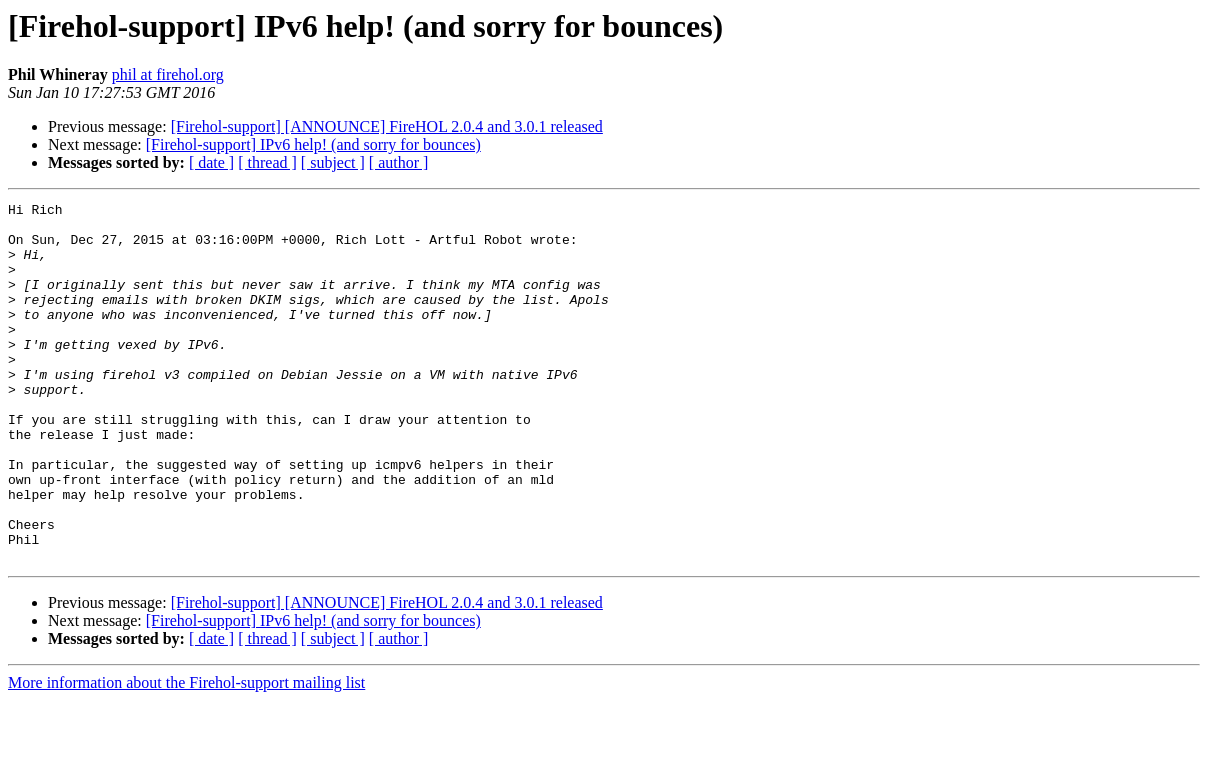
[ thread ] (267, 162)
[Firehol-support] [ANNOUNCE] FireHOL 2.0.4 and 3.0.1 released (387, 126)
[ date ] (211, 162)
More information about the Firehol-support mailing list (186, 754)
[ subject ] (333, 162)
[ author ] (399, 162)
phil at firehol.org (168, 74)
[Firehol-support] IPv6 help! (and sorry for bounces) (313, 144)
